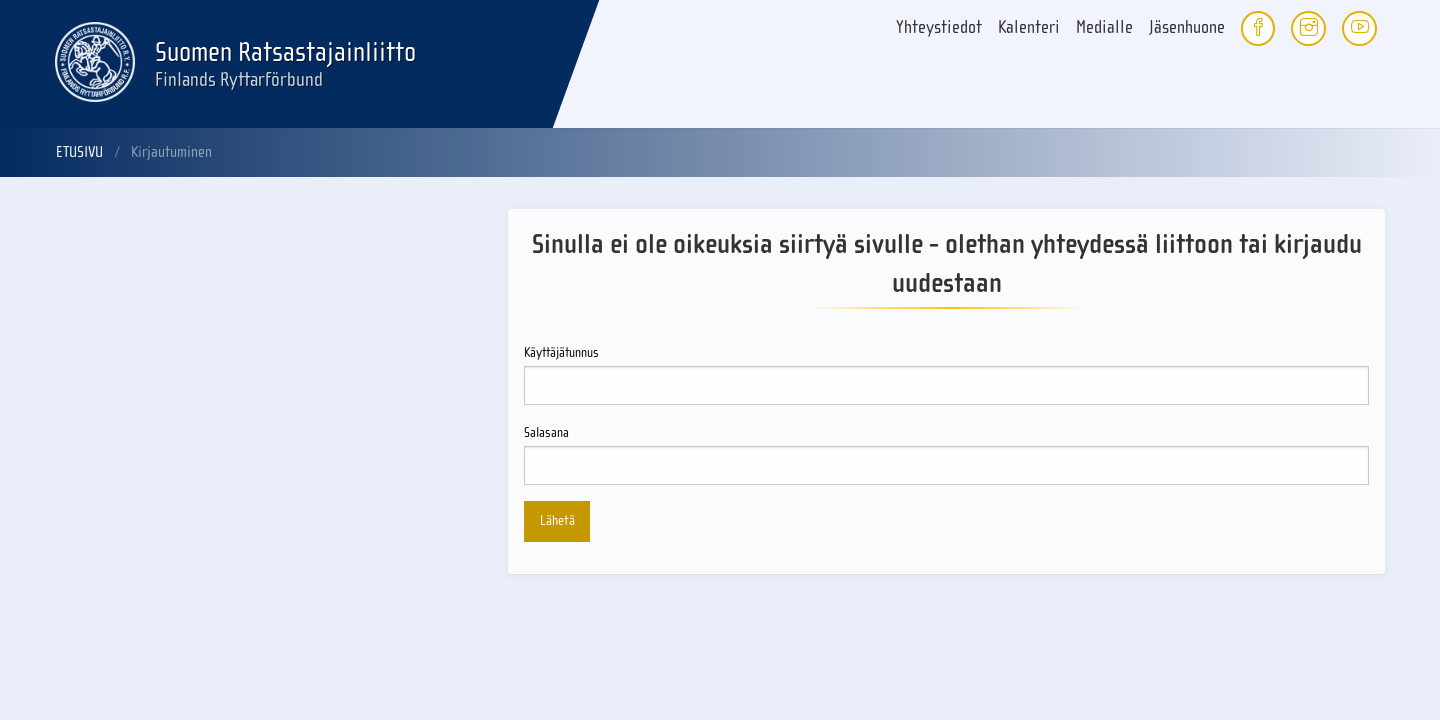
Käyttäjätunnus (946, 375)
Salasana (946, 455)
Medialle (1104, 27)
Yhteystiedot (939, 27)
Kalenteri (1029, 27)
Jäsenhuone (1187, 27)
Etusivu (79, 152)
